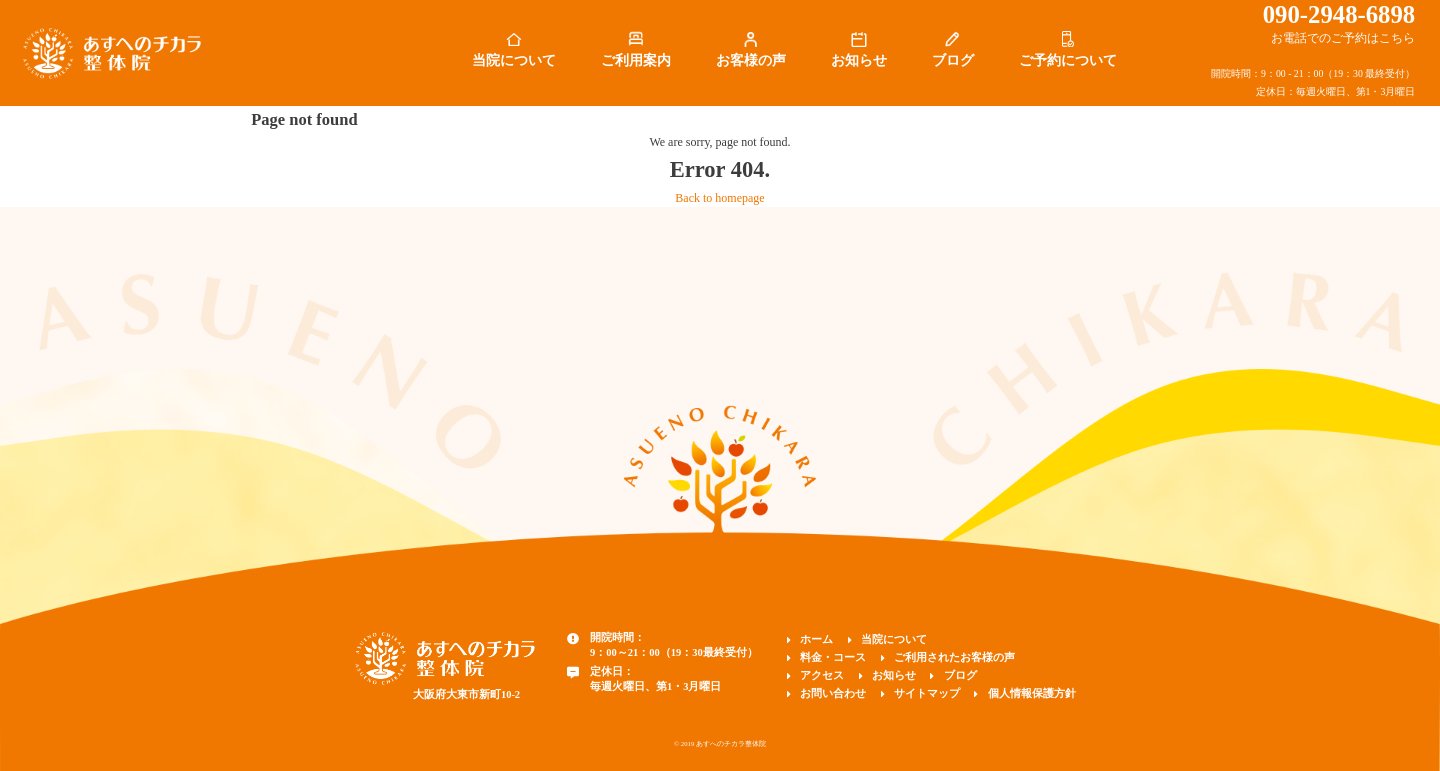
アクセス (822, 675)
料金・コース (833, 657)
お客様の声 (751, 60)
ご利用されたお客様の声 (954, 657)
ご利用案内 (636, 60)
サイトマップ (927, 693)
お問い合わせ (833, 693)
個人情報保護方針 (1032, 693)
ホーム (816, 639)
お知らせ (859, 60)
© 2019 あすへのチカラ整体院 (720, 743)
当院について (514, 60)
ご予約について (1068, 60)
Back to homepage (719, 198)
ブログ (953, 60)
